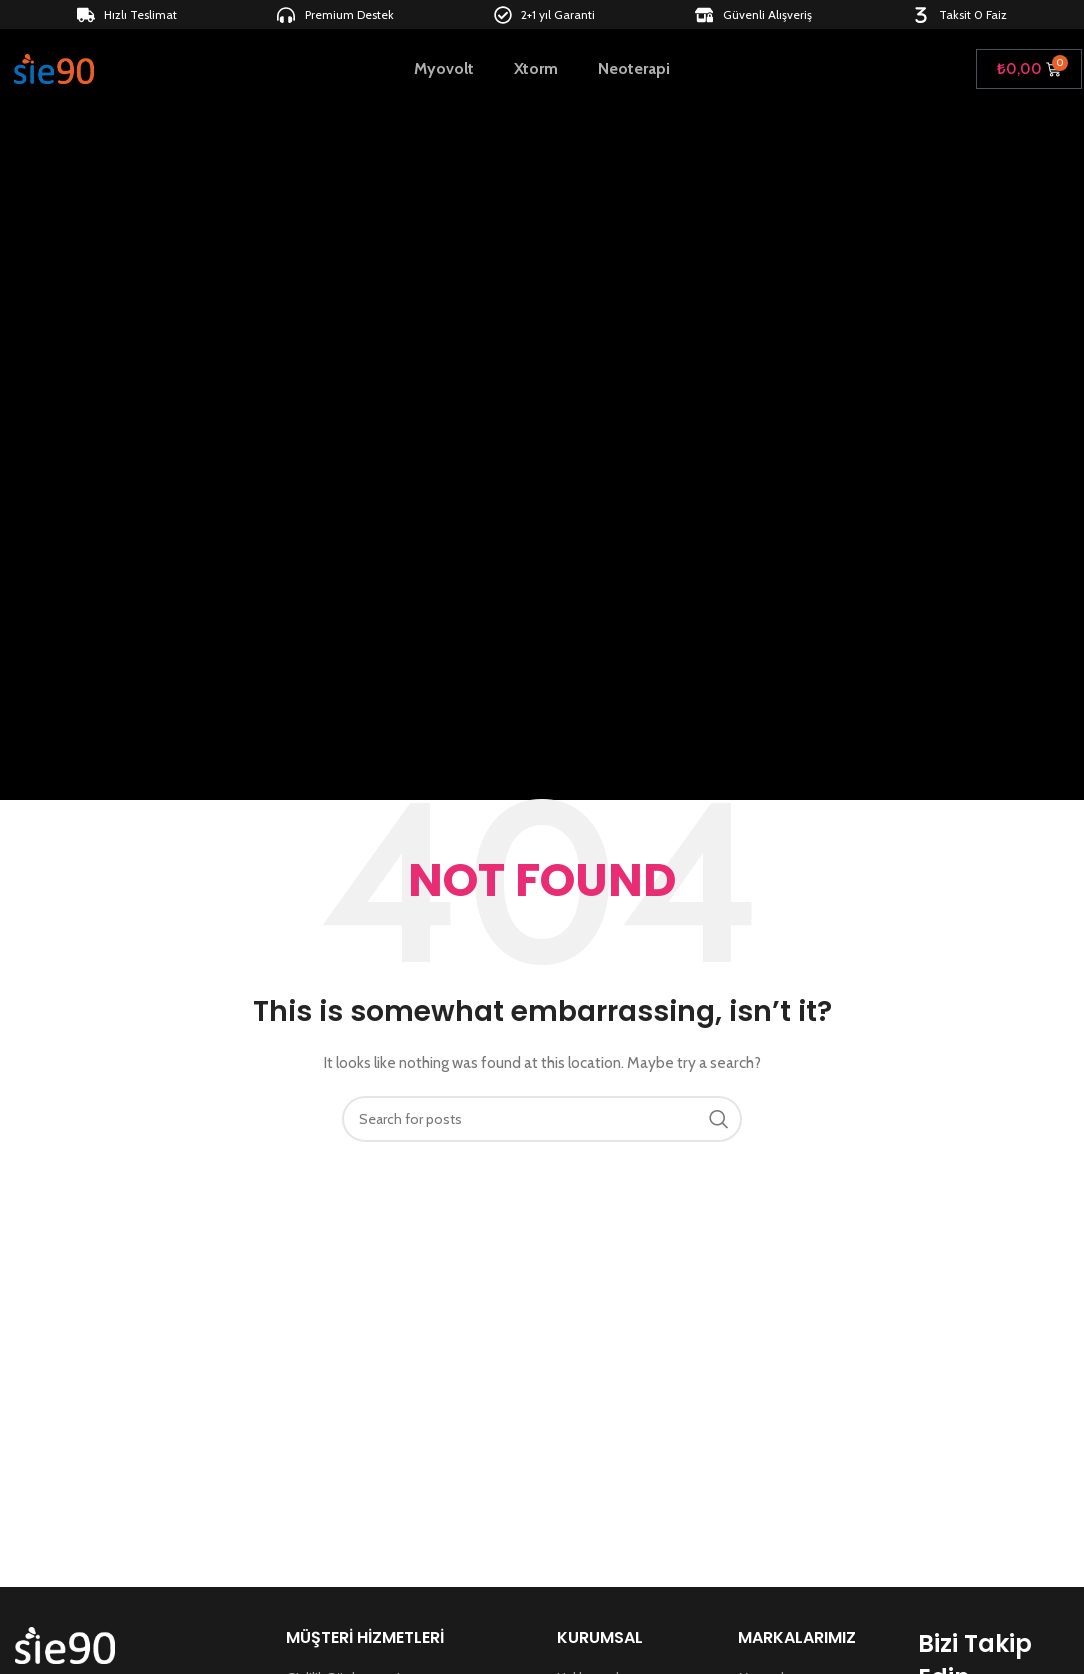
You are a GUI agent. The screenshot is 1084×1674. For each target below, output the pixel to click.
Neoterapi (634, 69)
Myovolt (444, 69)
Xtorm (536, 69)
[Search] (542, 1119)
